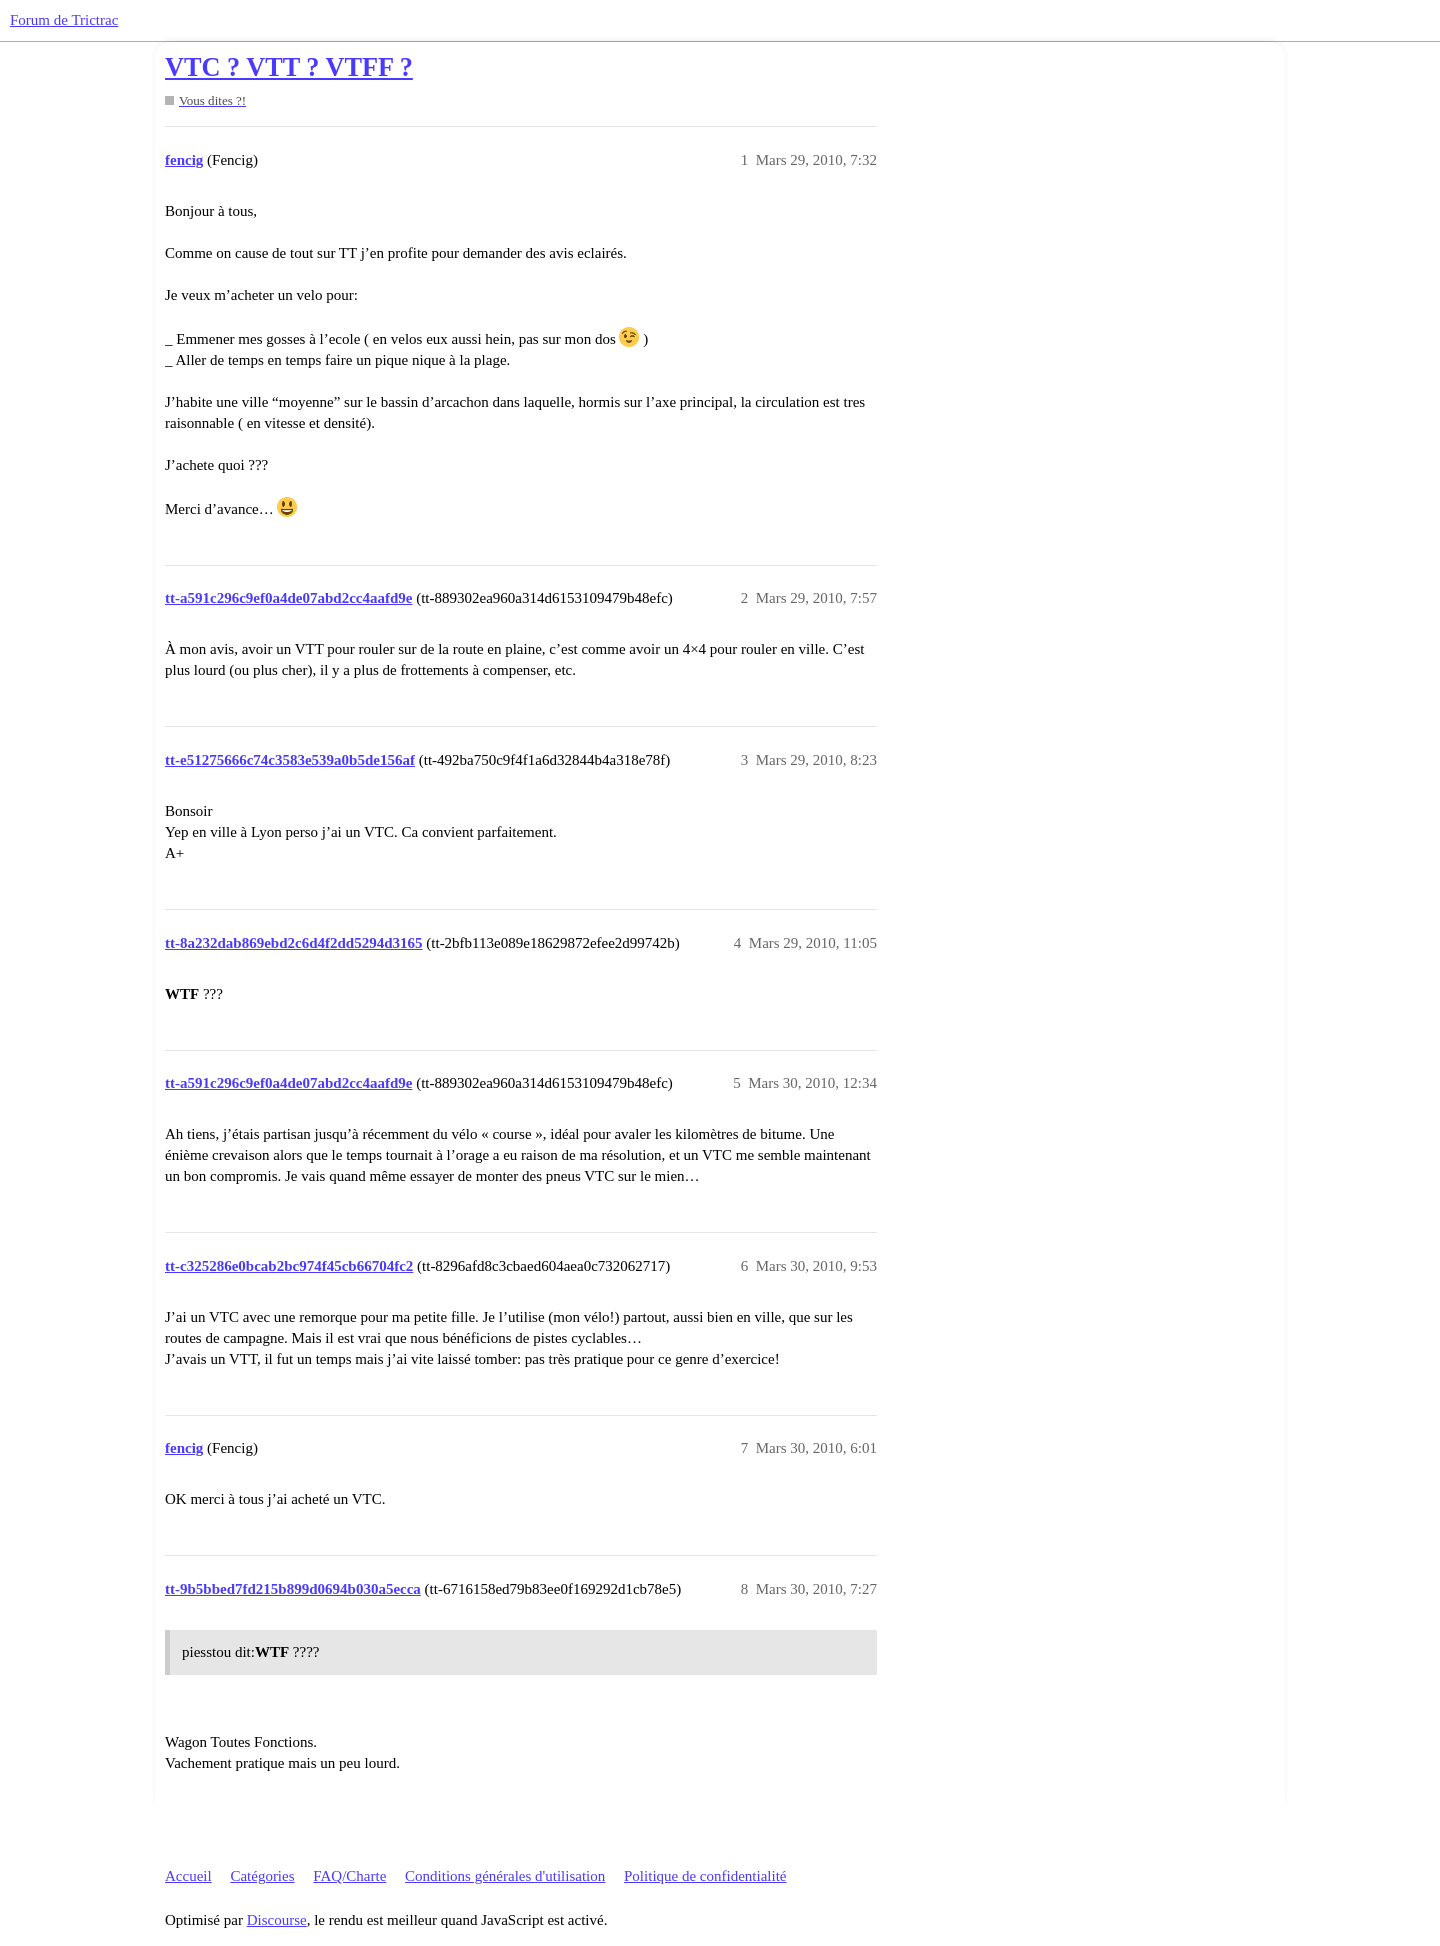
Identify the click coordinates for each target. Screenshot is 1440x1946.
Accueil (188, 1876)
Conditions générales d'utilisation (505, 1876)
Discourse (277, 1920)
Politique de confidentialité (705, 1876)
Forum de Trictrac (64, 20)
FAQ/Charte (349, 1876)
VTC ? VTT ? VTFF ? (289, 67)
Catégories (262, 1876)
